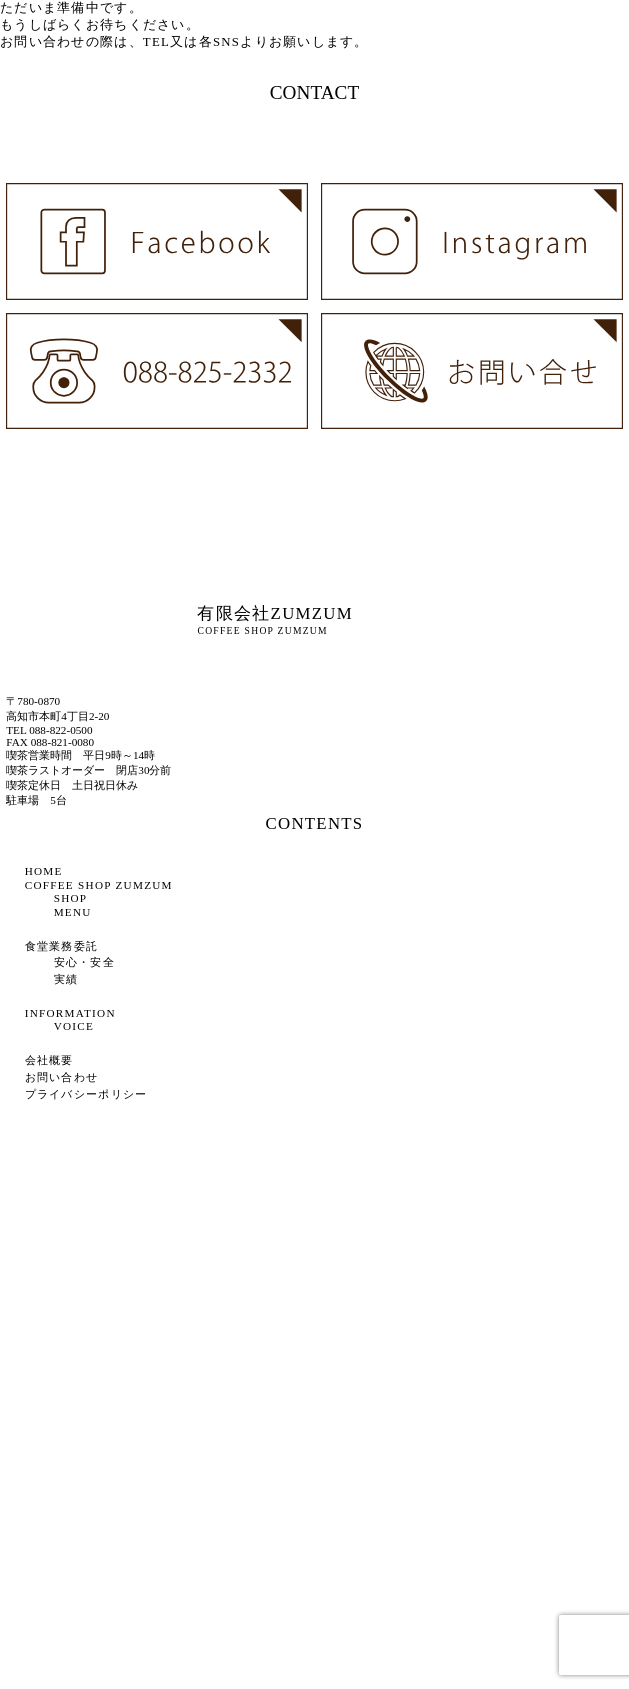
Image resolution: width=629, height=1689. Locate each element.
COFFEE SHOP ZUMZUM (99, 885)
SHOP (71, 898)
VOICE (74, 1026)
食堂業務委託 (62, 946)
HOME (44, 871)
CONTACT (315, 92)
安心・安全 (84, 962)
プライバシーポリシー (86, 1094)
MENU (73, 912)
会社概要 (49, 1060)
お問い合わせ (62, 1077)
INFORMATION (70, 1013)
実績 (66, 979)
